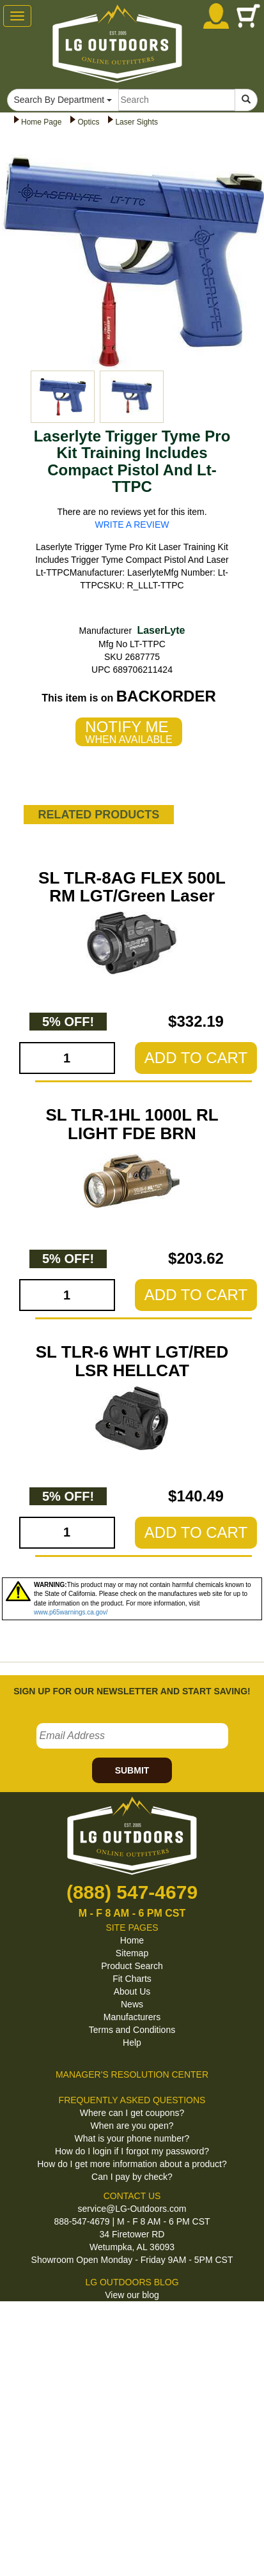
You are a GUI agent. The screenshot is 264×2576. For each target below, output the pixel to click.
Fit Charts (132, 1979)
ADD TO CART (195, 1057)
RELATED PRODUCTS (99, 814)
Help (132, 2042)
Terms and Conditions (132, 2030)
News (132, 2004)
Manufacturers (132, 2017)
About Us (132, 1991)
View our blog (132, 2295)
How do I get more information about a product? (132, 2164)
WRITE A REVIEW (132, 524)
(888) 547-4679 (132, 1892)
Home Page (41, 122)
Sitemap (132, 1953)
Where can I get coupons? (132, 2113)
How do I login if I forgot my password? (132, 2151)
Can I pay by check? (132, 2177)
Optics (88, 122)
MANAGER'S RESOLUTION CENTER (132, 2074)
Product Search (132, 1966)
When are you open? (132, 2125)
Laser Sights (136, 122)
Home (132, 1940)
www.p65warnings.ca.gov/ (71, 1612)
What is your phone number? (132, 2138)
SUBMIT (132, 1770)
